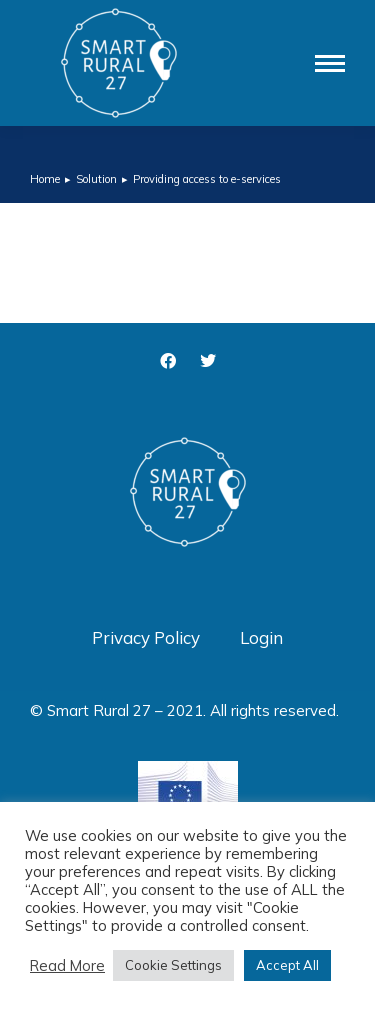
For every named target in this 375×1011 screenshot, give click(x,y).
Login (261, 637)
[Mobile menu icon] (330, 63)
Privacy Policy (146, 637)
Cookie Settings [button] (173, 965)
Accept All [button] (287, 965)
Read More (67, 966)
